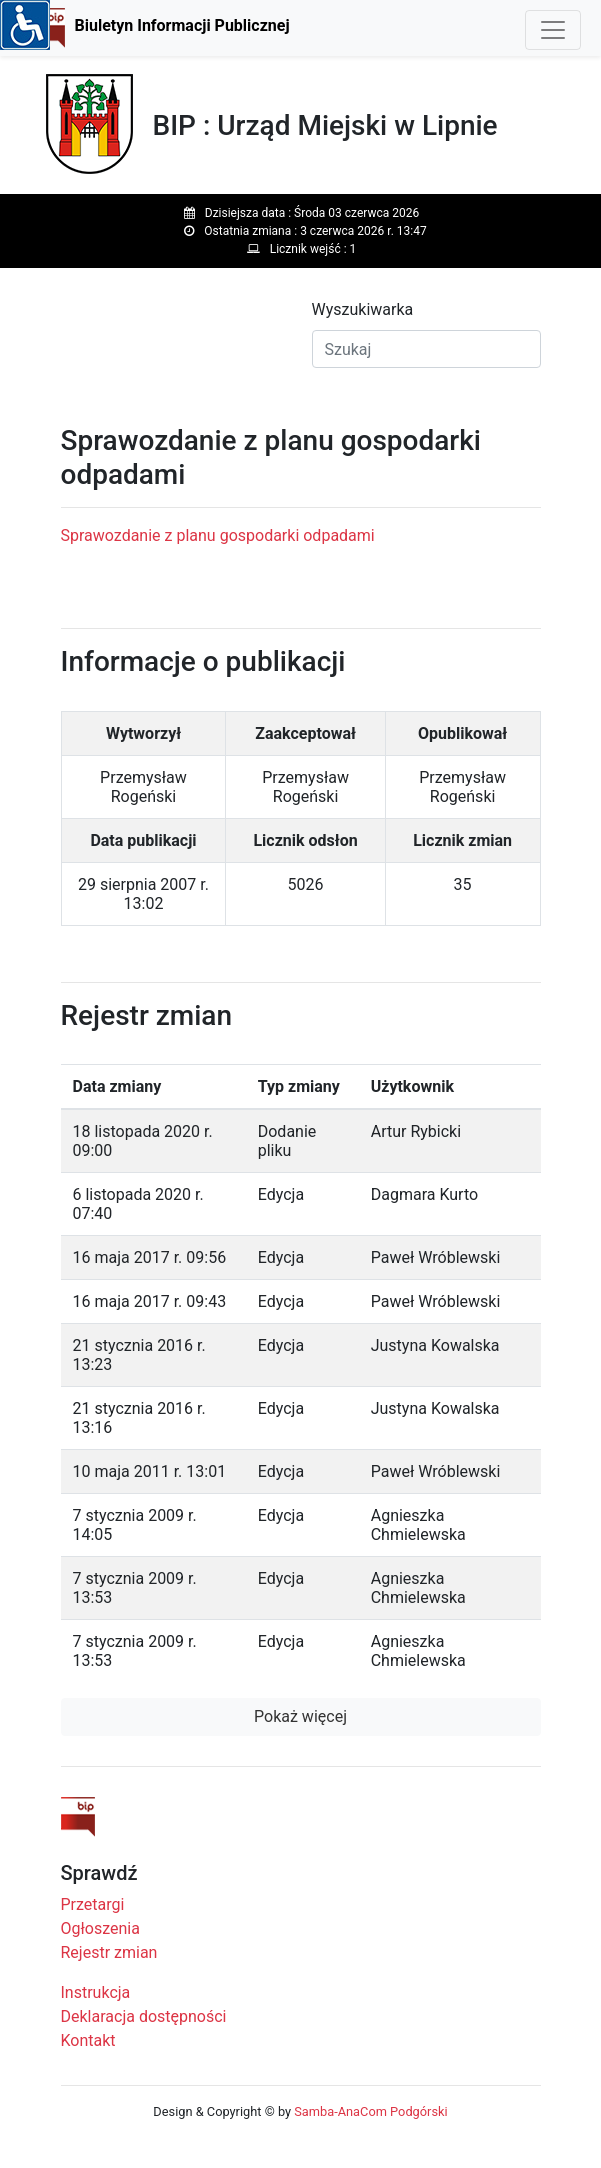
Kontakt (88, 2040)
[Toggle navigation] (553, 30)
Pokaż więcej (300, 1716)
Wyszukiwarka (363, 309)
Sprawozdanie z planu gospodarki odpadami (218, 535)
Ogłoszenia (100, 1928)
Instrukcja (96, 1992)
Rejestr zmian (109, 1952)
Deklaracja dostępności (144, 2016)
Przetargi (93, 1904)
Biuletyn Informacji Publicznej (182, 25)
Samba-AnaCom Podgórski (370, 2111)
